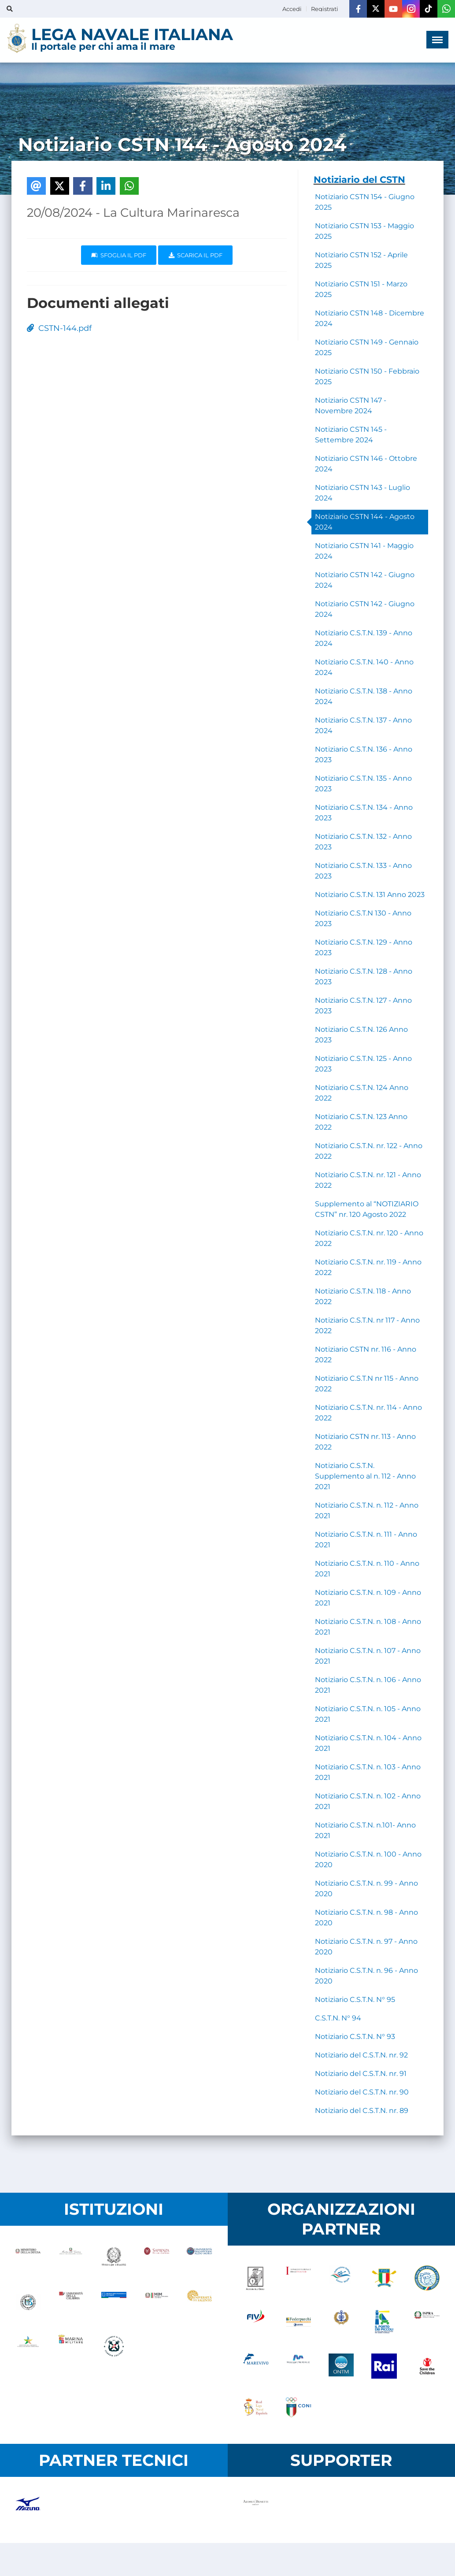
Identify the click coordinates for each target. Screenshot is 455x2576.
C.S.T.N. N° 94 (338, 2018)
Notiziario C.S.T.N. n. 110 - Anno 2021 (367, 1568)
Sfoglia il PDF (118, 255)
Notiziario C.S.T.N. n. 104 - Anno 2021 (368, 1743)
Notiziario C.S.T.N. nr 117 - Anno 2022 (367, 1325)
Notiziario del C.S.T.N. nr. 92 (361, 2055)
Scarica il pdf (195, 255)
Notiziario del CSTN (359, 179)
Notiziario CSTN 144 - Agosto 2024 (364, 521)
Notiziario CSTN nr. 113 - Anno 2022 (365, 1441)
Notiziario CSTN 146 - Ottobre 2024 (366, 463)
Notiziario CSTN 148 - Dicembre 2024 (369, 318)
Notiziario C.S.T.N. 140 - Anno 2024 (364, 667)
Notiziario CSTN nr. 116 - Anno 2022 (365, 1354)
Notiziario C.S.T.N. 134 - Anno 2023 (364, 812)
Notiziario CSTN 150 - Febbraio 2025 (367, 376)
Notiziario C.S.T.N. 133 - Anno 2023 (363, 870)
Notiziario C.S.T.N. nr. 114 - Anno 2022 (368, 1412)
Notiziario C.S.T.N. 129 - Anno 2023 (363, 947)
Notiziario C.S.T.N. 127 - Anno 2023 (363, 1005)
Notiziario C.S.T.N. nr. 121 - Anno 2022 (368, 1180)
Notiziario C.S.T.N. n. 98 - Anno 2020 (366, 1917)
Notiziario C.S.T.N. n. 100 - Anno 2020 (368, 1859)
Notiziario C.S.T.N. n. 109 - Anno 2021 (368, 1597)
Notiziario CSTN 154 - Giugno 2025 (364, 202)
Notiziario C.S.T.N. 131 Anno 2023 (370, 894)
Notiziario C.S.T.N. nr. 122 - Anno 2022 (368, 1151)
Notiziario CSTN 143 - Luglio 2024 (362, 492)
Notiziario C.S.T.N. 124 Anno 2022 (361, 1092)
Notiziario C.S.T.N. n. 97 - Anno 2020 (366, 1946)
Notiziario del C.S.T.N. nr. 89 (361, 2110)
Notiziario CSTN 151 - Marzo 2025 (361, 289)
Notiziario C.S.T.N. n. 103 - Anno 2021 (368, 1772)
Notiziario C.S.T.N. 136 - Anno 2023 (363, 754)
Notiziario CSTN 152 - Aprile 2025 (361, 260)
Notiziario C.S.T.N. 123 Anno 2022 (361, 1121)
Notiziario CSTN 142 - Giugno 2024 (364, 580)
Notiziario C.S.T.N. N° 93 (355, 2036)
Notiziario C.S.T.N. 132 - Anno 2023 (363, 841)
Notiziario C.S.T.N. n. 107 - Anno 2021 (368, 1655)
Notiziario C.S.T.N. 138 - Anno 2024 (363, 696)
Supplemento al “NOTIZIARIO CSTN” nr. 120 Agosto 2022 (366, 1209)
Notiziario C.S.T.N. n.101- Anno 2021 (365, 1830)
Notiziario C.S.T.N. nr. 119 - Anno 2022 (368, 1267)
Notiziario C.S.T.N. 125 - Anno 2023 (363, 1063)
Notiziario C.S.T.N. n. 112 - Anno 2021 (366, 1510)
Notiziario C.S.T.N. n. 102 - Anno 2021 (368, 1801)
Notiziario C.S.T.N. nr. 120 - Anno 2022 (369, 1238)
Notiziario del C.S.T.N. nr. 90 (362, 2092)
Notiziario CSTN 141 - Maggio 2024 (364, 550)
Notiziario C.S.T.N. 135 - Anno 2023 (363, 783)
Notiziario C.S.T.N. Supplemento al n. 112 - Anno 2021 (365, 1476)
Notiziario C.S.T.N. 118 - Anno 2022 (363, 1296)
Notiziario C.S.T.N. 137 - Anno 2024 (363, 725)
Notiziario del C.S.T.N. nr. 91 (361, 2073)
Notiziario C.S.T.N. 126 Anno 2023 (361, 1034)
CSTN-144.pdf (59, 328)
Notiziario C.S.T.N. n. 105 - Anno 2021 (368, 1714)
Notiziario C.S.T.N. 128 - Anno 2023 (363, 976)
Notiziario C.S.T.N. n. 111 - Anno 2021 (366, 1539)
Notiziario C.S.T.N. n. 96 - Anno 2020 (366, 1975)
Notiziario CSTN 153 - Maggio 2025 (364, 231)
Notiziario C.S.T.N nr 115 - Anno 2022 (366, 1383)
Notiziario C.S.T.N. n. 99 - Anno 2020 (366, 1888)
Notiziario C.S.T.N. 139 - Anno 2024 (363, 638)
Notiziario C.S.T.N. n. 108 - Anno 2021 (368, 1626)
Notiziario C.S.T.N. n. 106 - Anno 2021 (368, 1684)
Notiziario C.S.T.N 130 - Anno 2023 (363, 918)
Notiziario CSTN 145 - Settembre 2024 (351, 434)
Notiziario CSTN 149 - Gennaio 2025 (366, 347)
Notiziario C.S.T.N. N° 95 (355, 1999)
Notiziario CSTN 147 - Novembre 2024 (350, 405)
